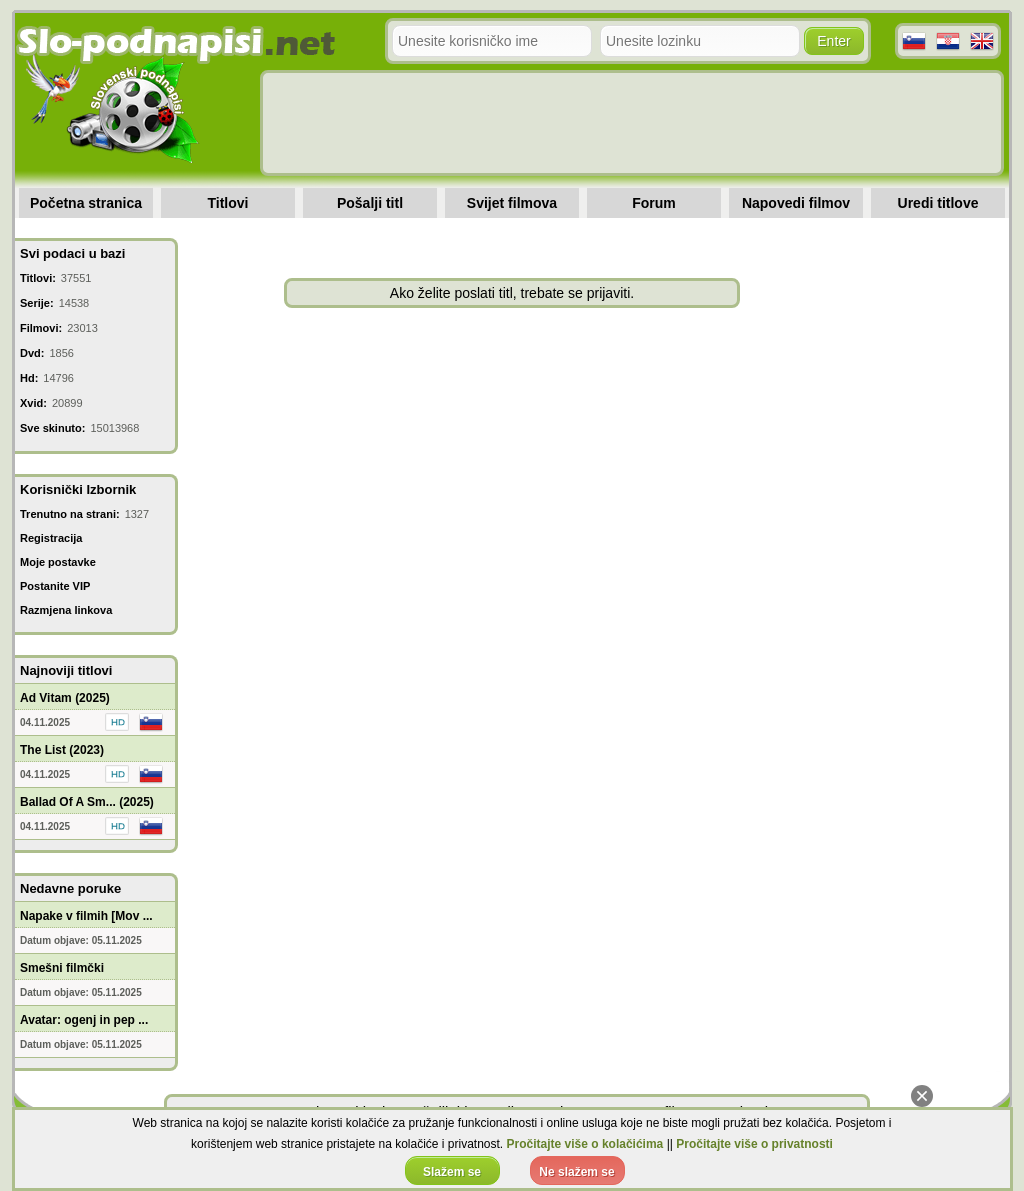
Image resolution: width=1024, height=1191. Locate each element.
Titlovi (228, 203)
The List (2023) (62, 750)
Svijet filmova (512, 203)
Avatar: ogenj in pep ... (84, 1020)
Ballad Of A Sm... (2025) (87, 802)
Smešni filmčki (62, 968)
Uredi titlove (938, 203)
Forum (654, 203)
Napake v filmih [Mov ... (86, 916)
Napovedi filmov (796, 203)
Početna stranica (86, 203)
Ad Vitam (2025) (65, 698)
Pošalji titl (370, 203)
